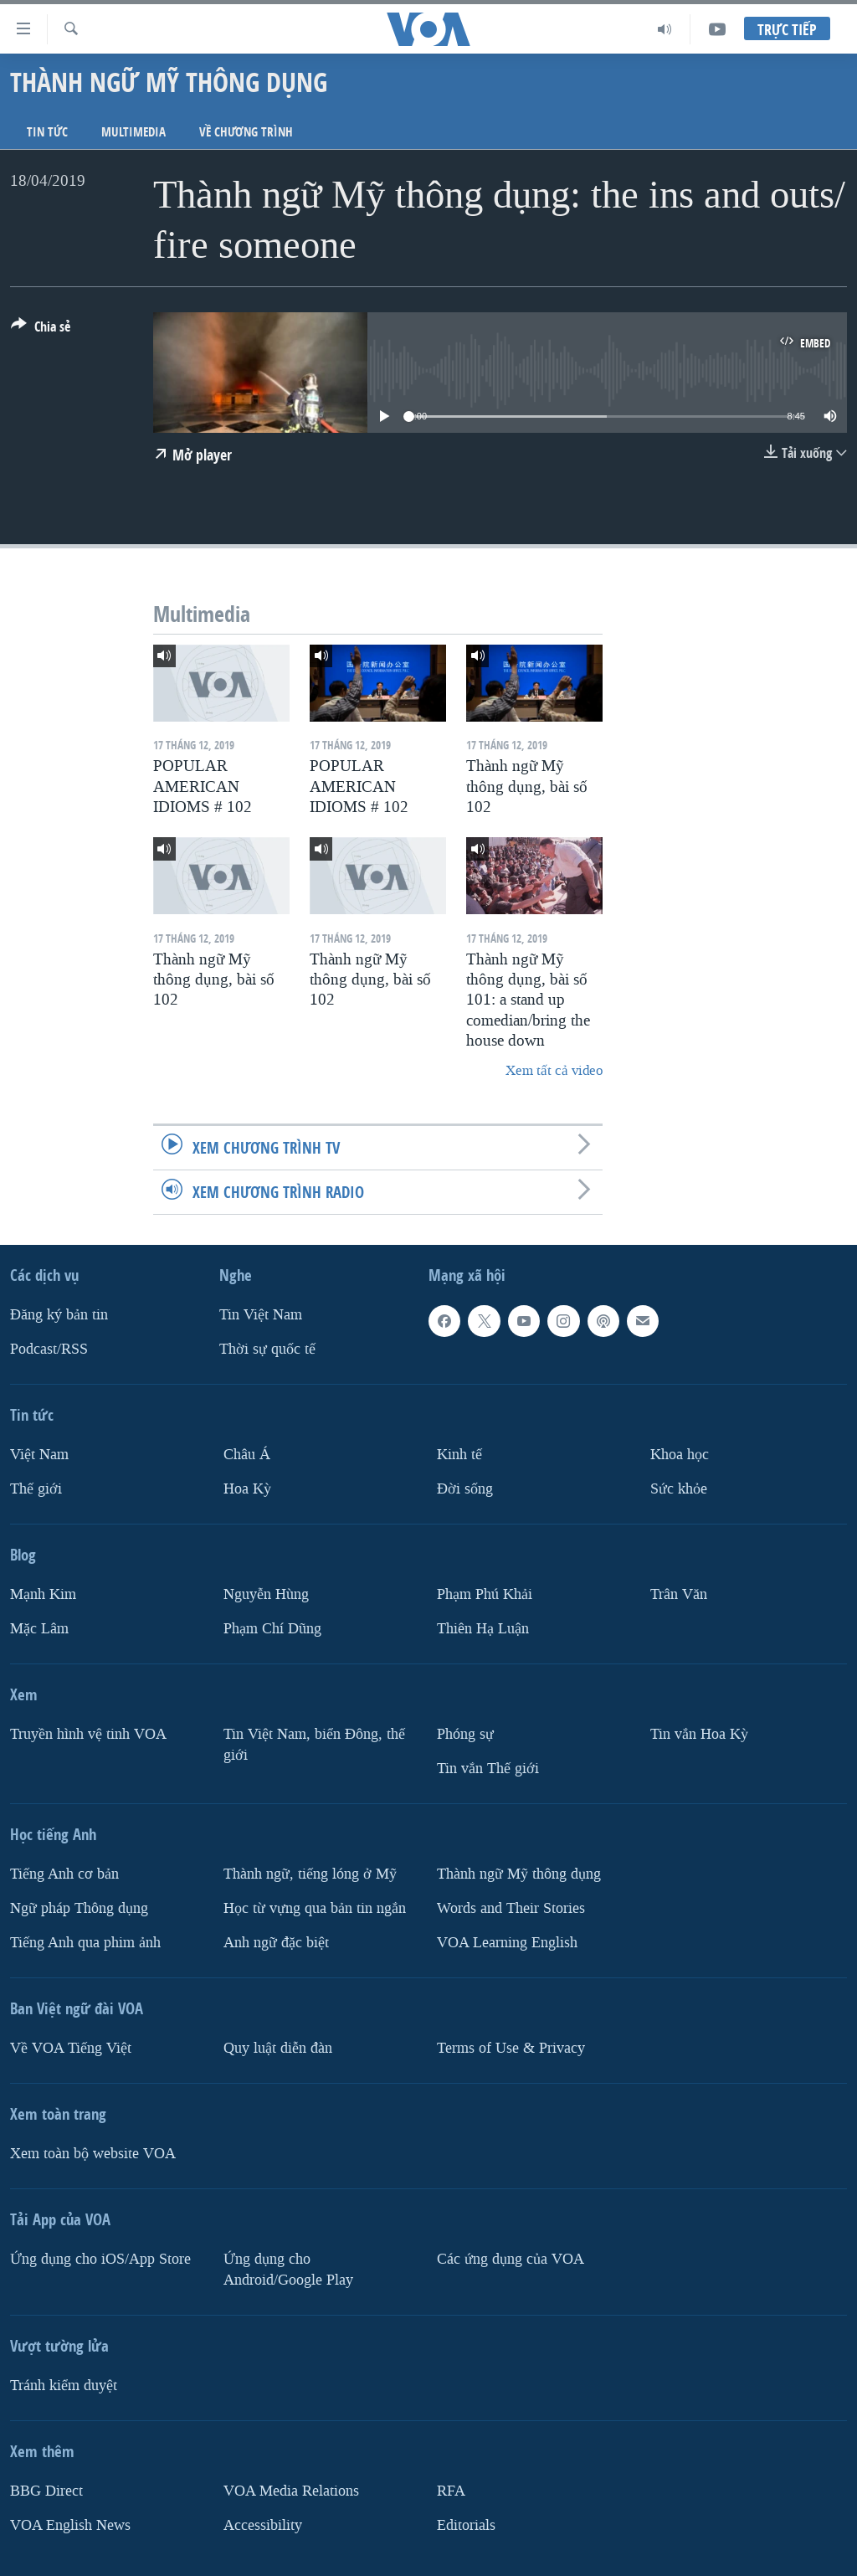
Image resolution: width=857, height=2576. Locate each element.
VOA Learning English (507, 1941)
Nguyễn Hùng (266, 1594)
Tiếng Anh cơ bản (64, 1874)
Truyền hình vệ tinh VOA (88, 1734)
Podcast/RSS (49, 1349)
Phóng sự (465, 1734)
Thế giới (36, 1489)
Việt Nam (39, 1454)
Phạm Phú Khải (484, 1594)
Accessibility (262, 2524)
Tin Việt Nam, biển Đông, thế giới (314, 1745)
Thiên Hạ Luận (483, 1628)
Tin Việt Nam (260, 1314)
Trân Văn (678, 1594)
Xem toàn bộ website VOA (93, 2152)
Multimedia (133, 132)
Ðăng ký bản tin (59, 1314)
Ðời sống (465, 1489)
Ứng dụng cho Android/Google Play (288, 2269)
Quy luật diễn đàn (277, 2047)
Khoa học (679, 1454)
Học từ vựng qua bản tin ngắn (314, 1907)
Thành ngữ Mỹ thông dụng (519, 1874)
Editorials (466, 2524)
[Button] (40, 329)
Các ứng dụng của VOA (510, 2258)
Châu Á (246, 1454)
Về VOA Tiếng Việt (70, 2047)
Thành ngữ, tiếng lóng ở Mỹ (310, 1874)
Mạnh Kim (43, 1594)
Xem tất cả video (554, 1070)
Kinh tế (459, 1454)
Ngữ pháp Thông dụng (79, 1907)
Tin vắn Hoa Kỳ (699, 1734)
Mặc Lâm (39, 1628)
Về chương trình (246, 132)
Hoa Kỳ (247, 1489)
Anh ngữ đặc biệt (276, 1941)
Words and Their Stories (511, 1907)
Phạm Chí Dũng (272, 1628)
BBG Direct (46, 2490)
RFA (451, 2490)
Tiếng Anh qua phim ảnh (85, 1941)
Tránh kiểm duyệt (63, 2384)
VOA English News (70, 2524)
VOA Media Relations (291, 2490)
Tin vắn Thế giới (488, 1768)
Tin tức (47, 132)
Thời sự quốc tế (267, 1349)
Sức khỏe (678, 1489)
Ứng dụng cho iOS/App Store (100, 2258)
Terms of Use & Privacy (511, 2047)
